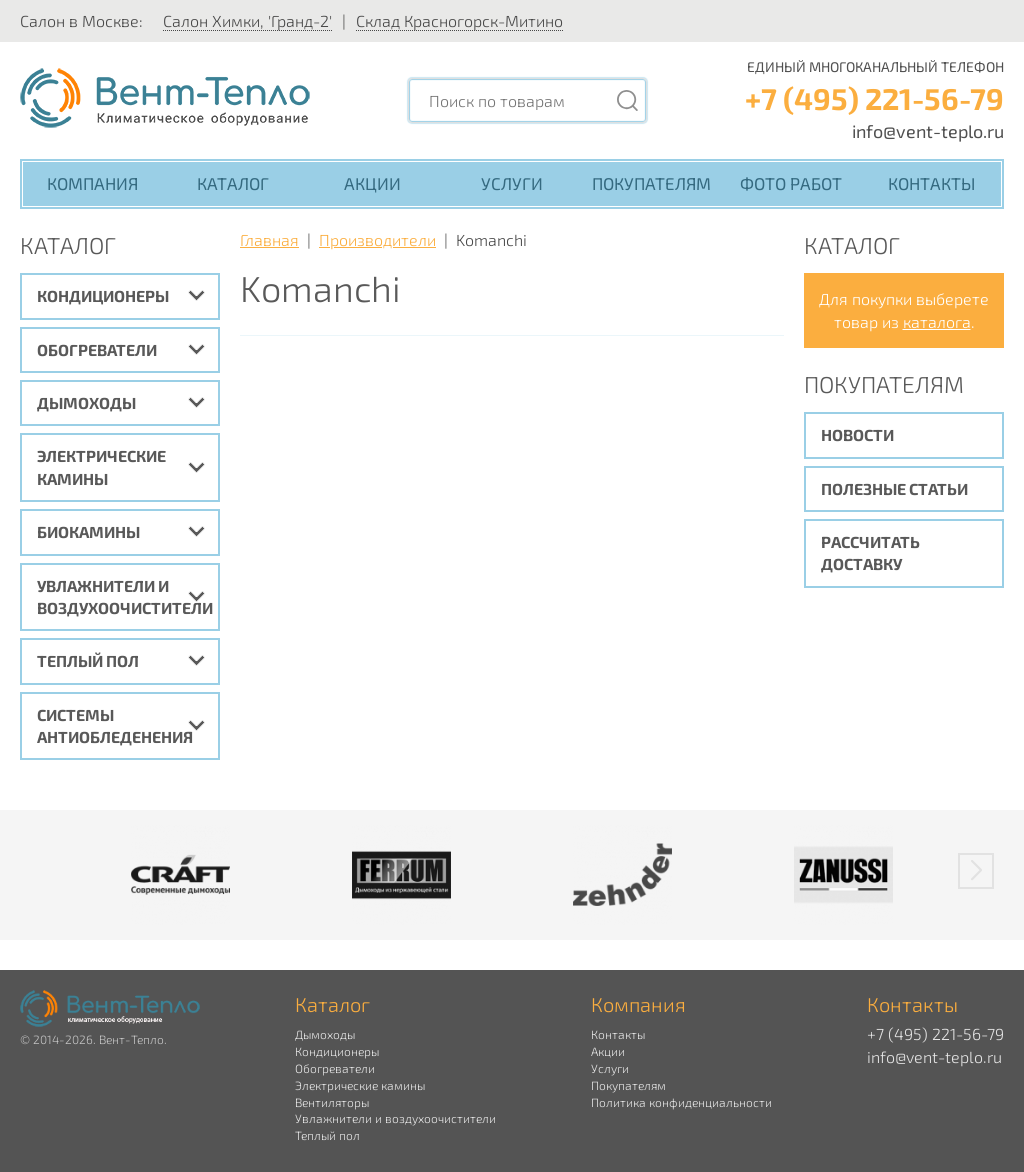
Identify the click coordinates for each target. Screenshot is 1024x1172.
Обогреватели (97, 349)
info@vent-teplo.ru (928, 131)
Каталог (233, 183)
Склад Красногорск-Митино (459, 20)
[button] (976, 871)
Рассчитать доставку (870, 552)
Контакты (931, 183)
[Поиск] (627, 100)
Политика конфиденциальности (681, 1102)
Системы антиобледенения (115, 725)
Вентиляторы (332, 1102)
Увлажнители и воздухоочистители (125, 596)
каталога (937, 321)
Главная (269, 239)
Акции (372, 183)
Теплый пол (88, 660)
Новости (857, 434)
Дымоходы (86, 402)
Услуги (512, 183)
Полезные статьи (894, 488)
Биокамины (88, 531)
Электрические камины (101, 466)
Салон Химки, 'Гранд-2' (247, 20)
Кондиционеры (103, 295)
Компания (92, 183)
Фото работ (791, 183)
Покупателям (651, 183)
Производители (377, 239)
